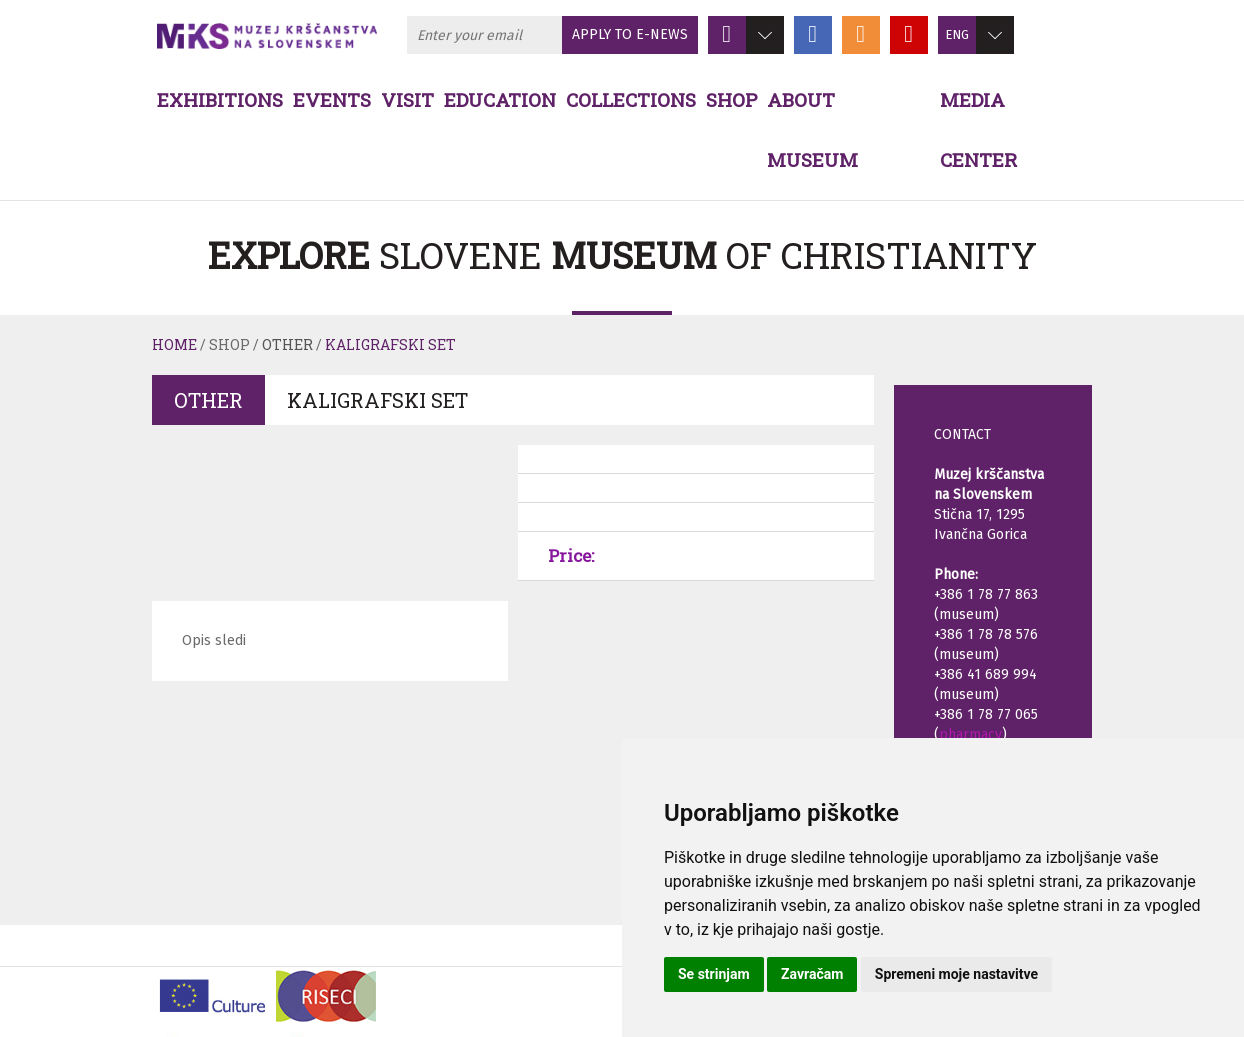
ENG (957, 34)
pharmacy (970, 734)
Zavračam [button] (812, 974)
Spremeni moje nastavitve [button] (956, 974)
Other (287, 344)
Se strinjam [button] (714, 974)
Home (174, 344)
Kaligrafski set (390, 344)
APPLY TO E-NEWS (630, 34)
